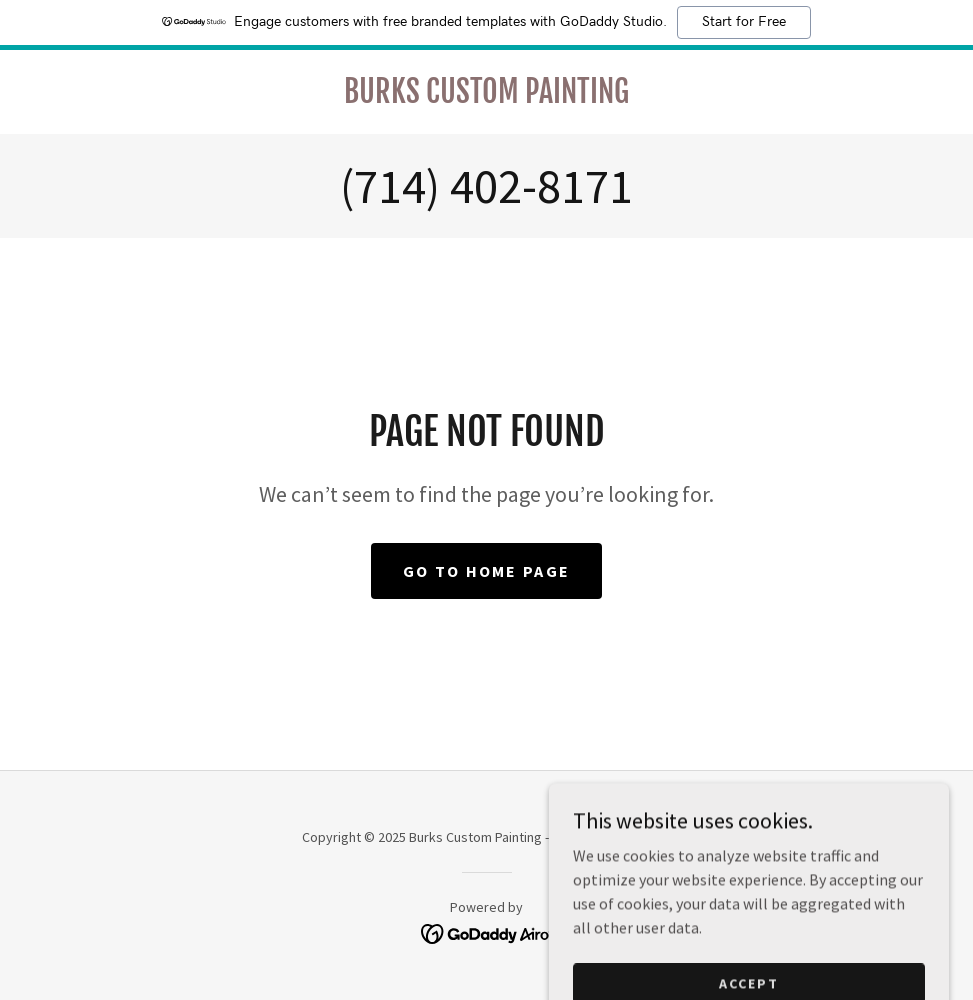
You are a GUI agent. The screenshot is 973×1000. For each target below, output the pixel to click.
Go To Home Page (486, 571)
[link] (486, 97)
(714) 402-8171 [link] (486, 186)
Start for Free (744, 22)
